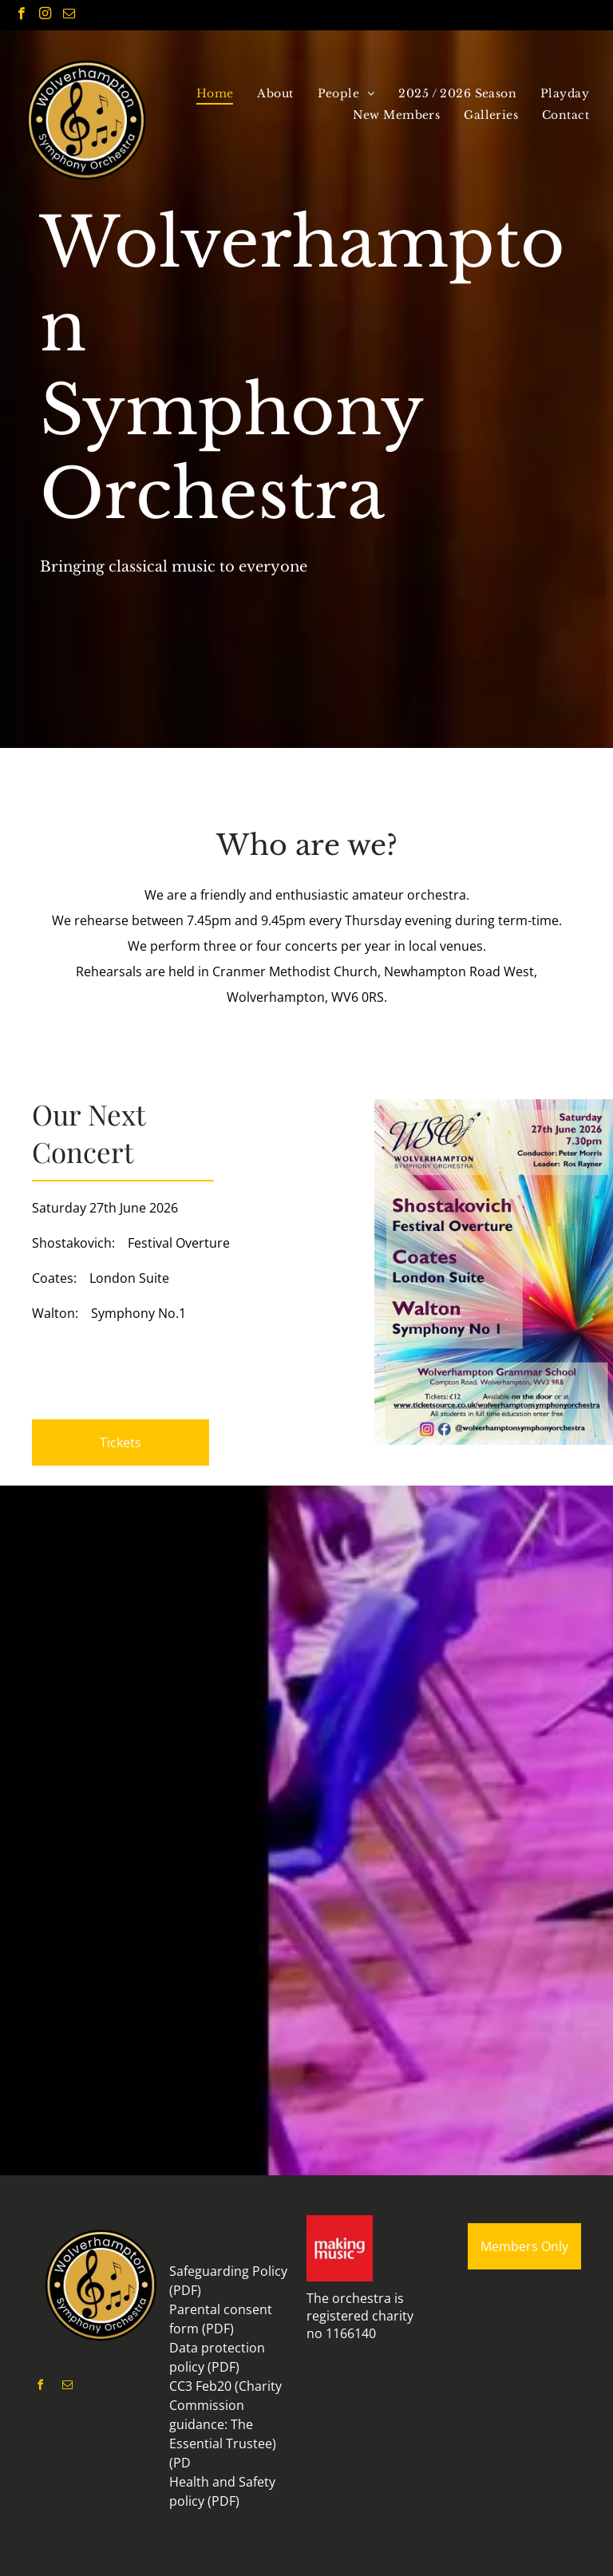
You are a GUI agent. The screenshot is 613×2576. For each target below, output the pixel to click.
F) (196, 2462)
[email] (69, 15)
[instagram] (45, 15)
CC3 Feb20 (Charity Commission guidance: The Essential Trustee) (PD (225, 2424)
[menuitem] (215, 93)
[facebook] (21, 15)
